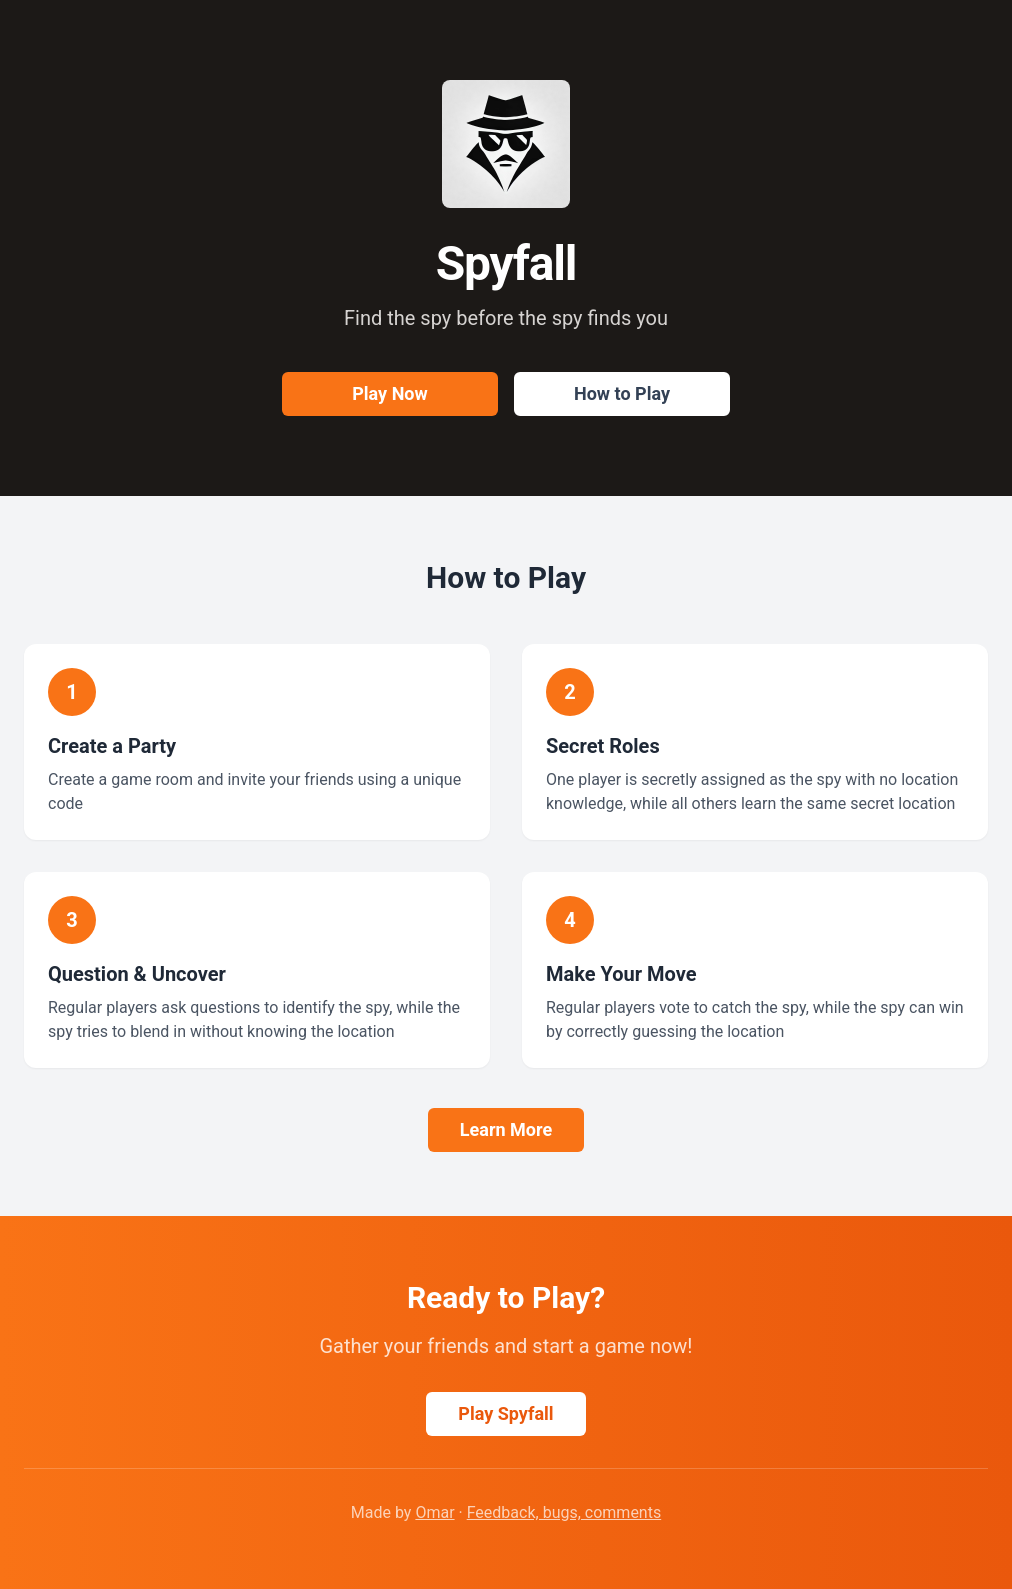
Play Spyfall (505, 1413)
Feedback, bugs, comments (564, 1512)
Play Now (389, 393)
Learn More (506, 1129)
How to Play (622, 393)
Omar (434, 1512)
